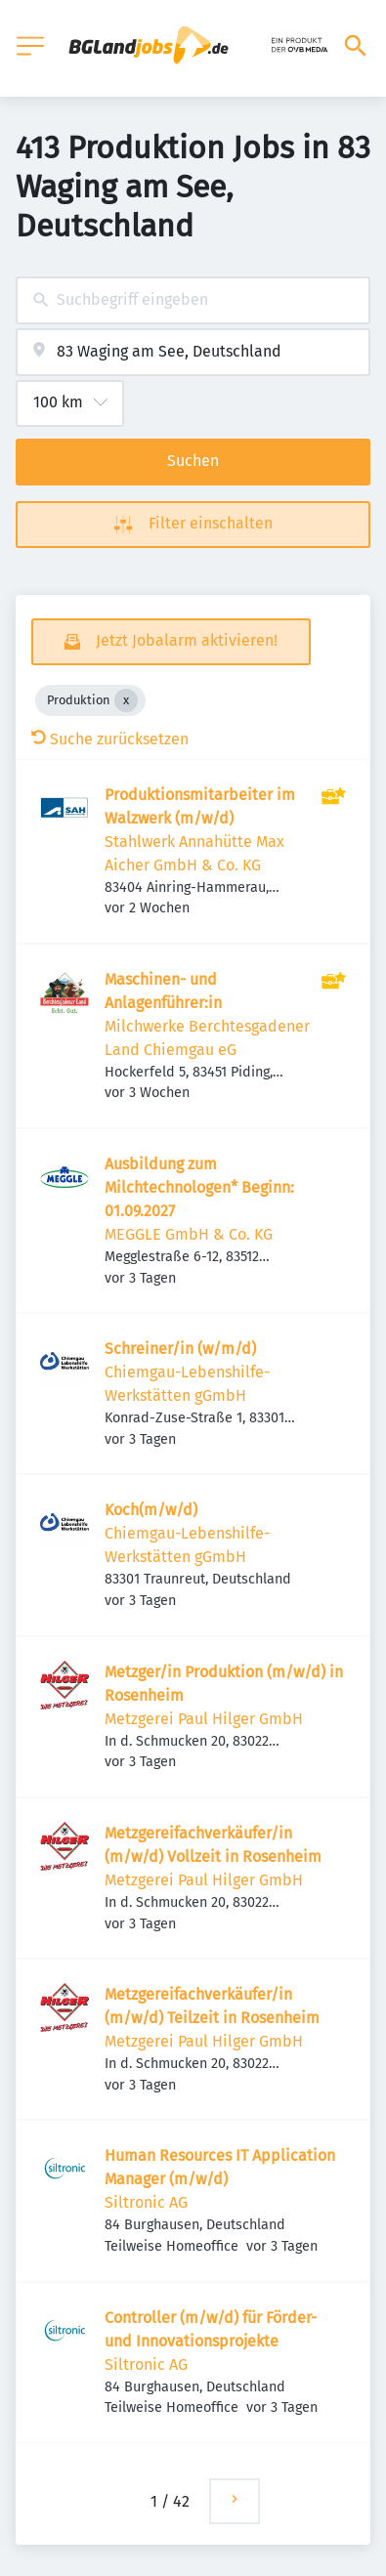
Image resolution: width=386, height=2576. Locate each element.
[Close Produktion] (126, 700)
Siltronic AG (146, 2202)
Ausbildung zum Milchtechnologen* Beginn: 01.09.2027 (199, 1187)
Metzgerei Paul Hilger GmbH (204, 1719)
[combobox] (193, 300)
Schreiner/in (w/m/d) (180, 1348)
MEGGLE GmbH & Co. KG (189, 1234)
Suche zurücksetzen (110, 739)
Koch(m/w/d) (151, 1509)
